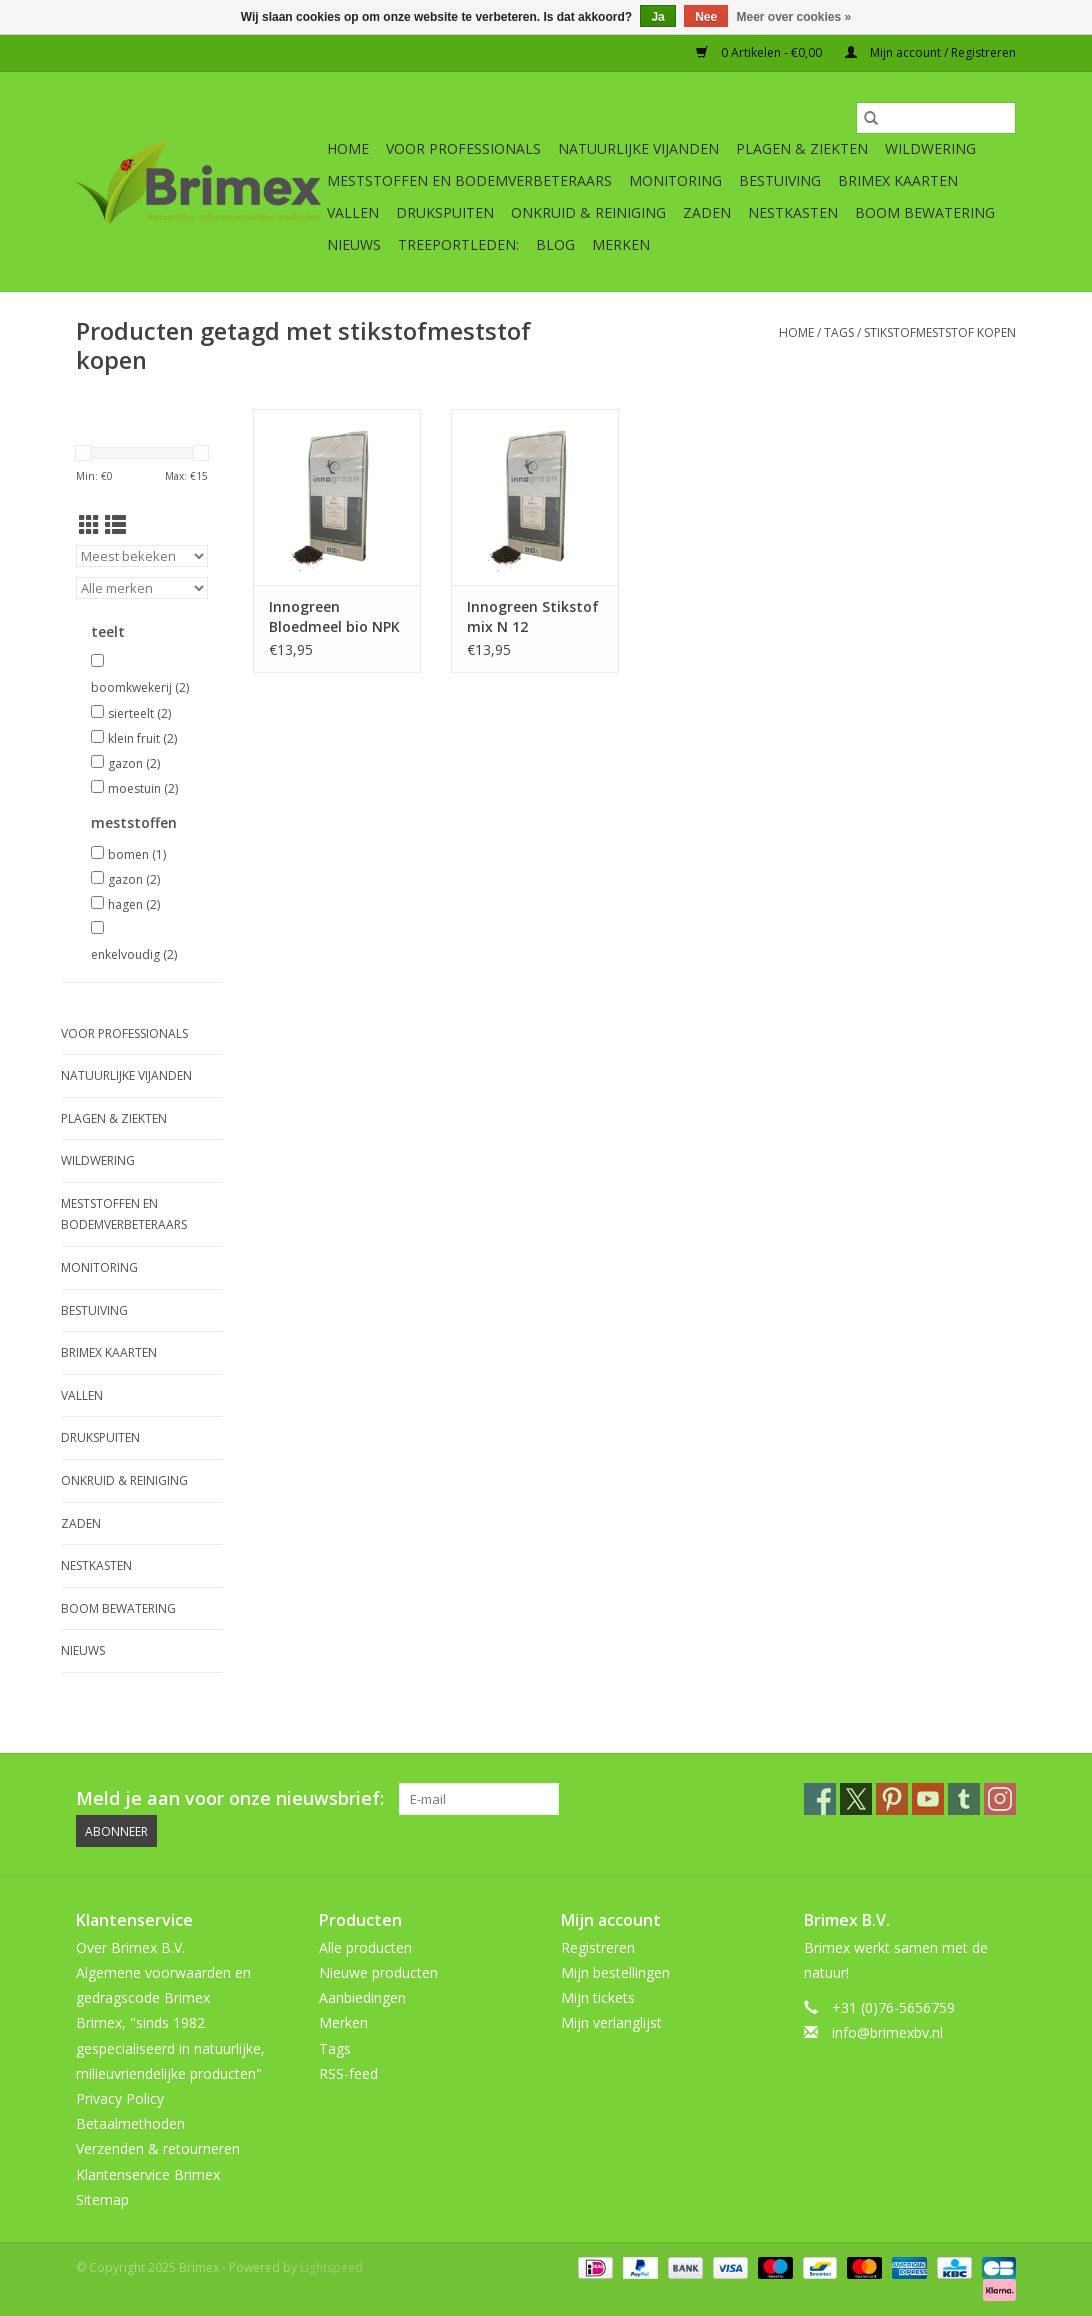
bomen (137, 854)
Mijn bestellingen (615, 1972)
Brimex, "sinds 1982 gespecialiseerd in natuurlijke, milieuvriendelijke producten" (170, 2047)
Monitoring (675, 180)
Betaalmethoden (130, 2123)
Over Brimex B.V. (130, 1947)
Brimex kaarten (898, 180)
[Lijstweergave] (115, 525)
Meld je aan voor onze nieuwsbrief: (230, 1798)
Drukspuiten (445, 212)
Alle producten (365, 1947)
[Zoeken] (936, 118)
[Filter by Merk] (142, 588)
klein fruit (142, 738)
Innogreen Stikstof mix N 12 (533, 616)
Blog (555, 244)
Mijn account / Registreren (930, 52)
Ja (657, 17)
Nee (706, 17)
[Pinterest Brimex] (892, 1799)
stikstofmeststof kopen (940, 332)
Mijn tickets (598, 1997)
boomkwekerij (140, 687)
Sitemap (102, 2199)
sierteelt (139, 713)
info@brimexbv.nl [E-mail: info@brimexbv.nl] (887, 2032)
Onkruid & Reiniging (588, 212)
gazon (134, 763)
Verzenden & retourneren (158, 2148)
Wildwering (930, 148)
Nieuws (354, 244)
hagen (134, 904)
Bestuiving (780, 180)
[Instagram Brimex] (1000, 1799)
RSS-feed (348, 2073)
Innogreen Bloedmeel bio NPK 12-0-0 (334, 617)
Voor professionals (463, 148)
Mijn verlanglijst (611, 2022)
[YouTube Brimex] (928, 1799)
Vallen (353, 212)
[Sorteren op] (142, 556)
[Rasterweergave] (89, 525)
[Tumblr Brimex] (964, 1799)
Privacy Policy (120, 2098)
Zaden (707, 212)
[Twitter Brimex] (856, 1799)
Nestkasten (793, 212)
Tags (839, 332)
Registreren (598, 1947)
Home (348, 148)
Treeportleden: (458, 244)
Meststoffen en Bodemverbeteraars (469, 180)
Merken (621, 244)
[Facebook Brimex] (820, 1799)
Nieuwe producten (378, 1972)
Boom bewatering (925, 212)
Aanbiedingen (362, 1997)
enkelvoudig (134, 954)
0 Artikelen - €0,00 (760, 52)
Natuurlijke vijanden (638, 148)
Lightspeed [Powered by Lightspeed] (331, 2267)
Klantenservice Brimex (148, 2174)
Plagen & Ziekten (802, 148)
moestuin (143, 788)
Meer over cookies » (794, 17)
